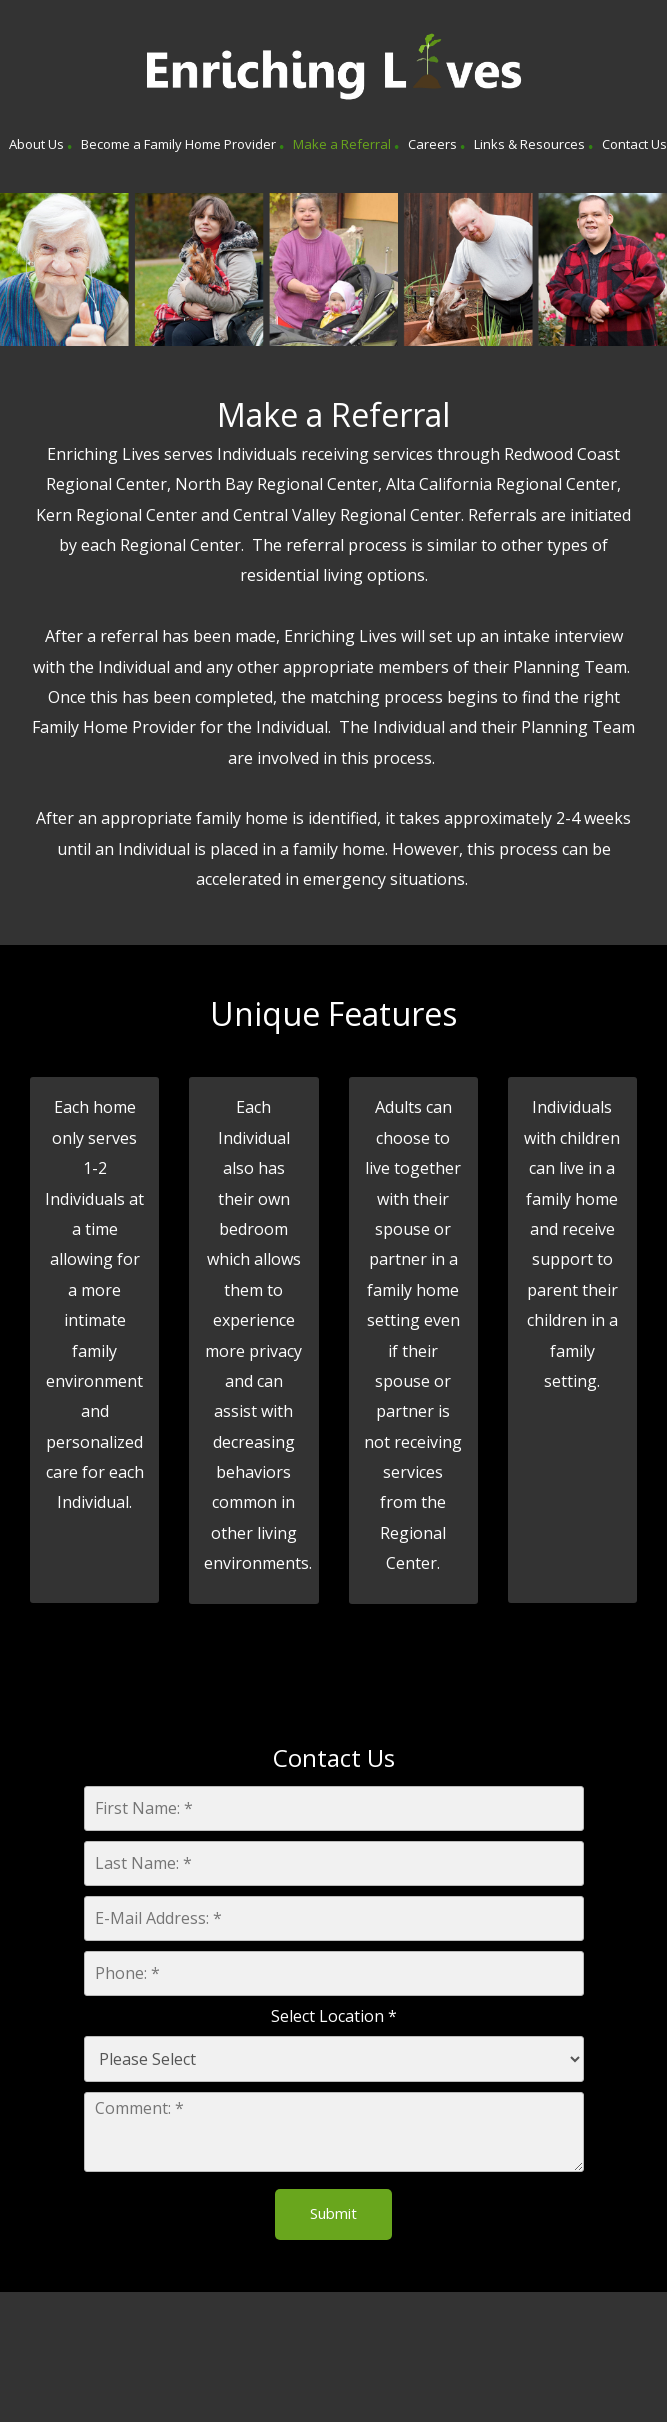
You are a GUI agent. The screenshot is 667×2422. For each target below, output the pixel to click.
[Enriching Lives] (334, 68)
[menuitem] (36, 147)
